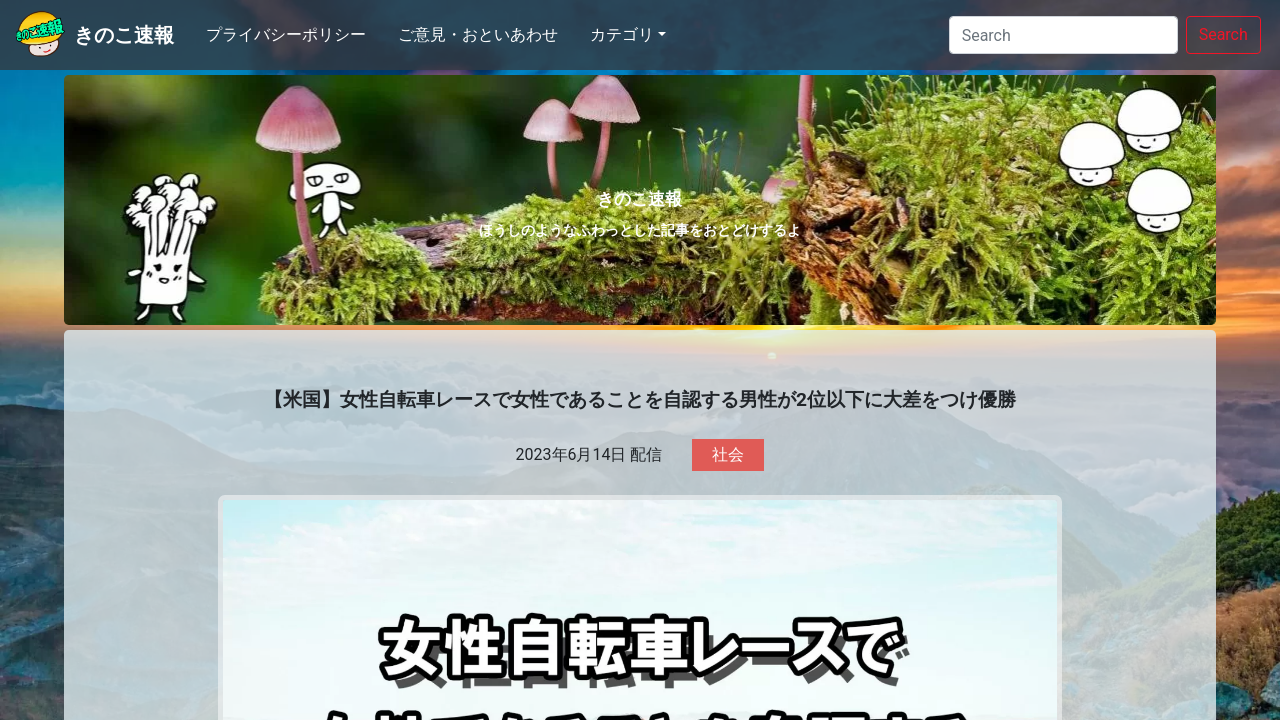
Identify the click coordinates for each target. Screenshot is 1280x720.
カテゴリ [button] (622, 34)
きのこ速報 (124, 35)
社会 (728, 454)
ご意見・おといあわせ (478, 34)
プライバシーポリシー (286, 34)
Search (1223, 34)
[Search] (1063, 35)
